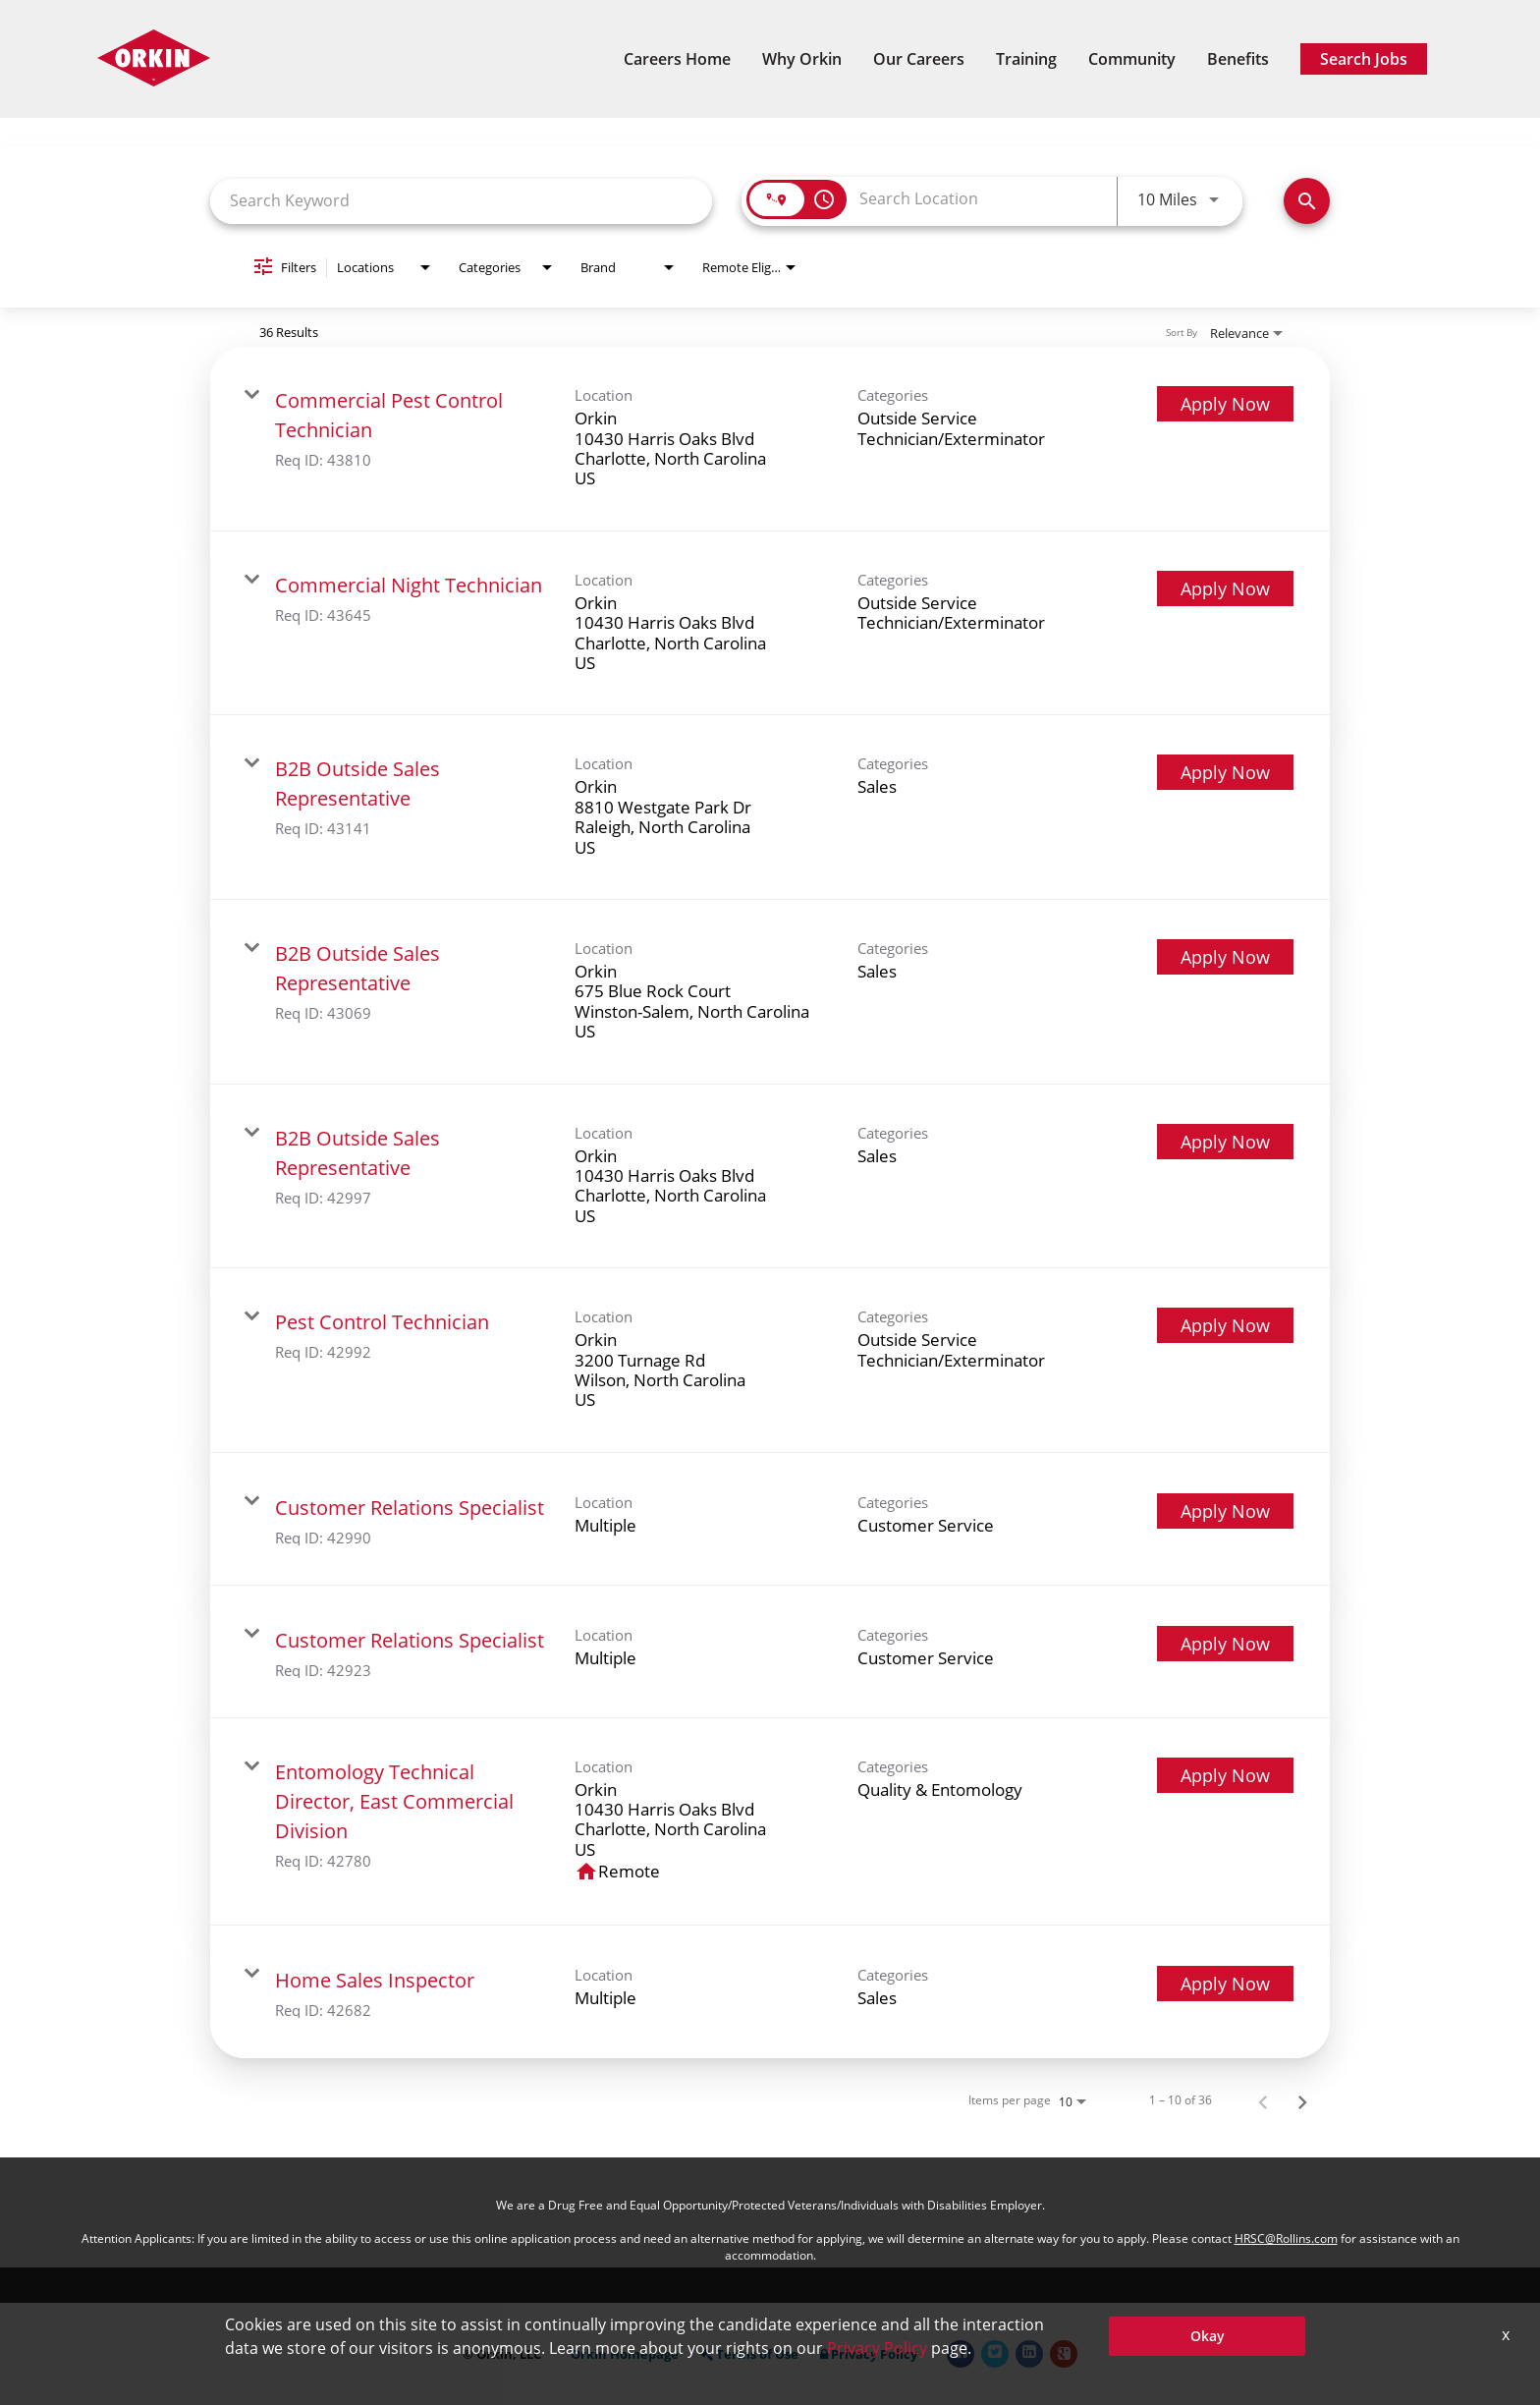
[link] (770, 439)
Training (1026, 59)
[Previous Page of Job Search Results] (1263, 2100)
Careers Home (677, 59)
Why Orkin (802, 59)
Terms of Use (749, 2354)
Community (1132, 59)
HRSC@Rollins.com (1286, 2238)
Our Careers (918, 59)
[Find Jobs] (1307, 201)
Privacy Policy (868, 2354)
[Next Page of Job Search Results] (1302, 2100)
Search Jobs (1363, 59)
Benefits (1238, 59)
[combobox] (461, 201)
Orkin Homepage (625, 2354)
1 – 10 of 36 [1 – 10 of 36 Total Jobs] (1180, 2100)
